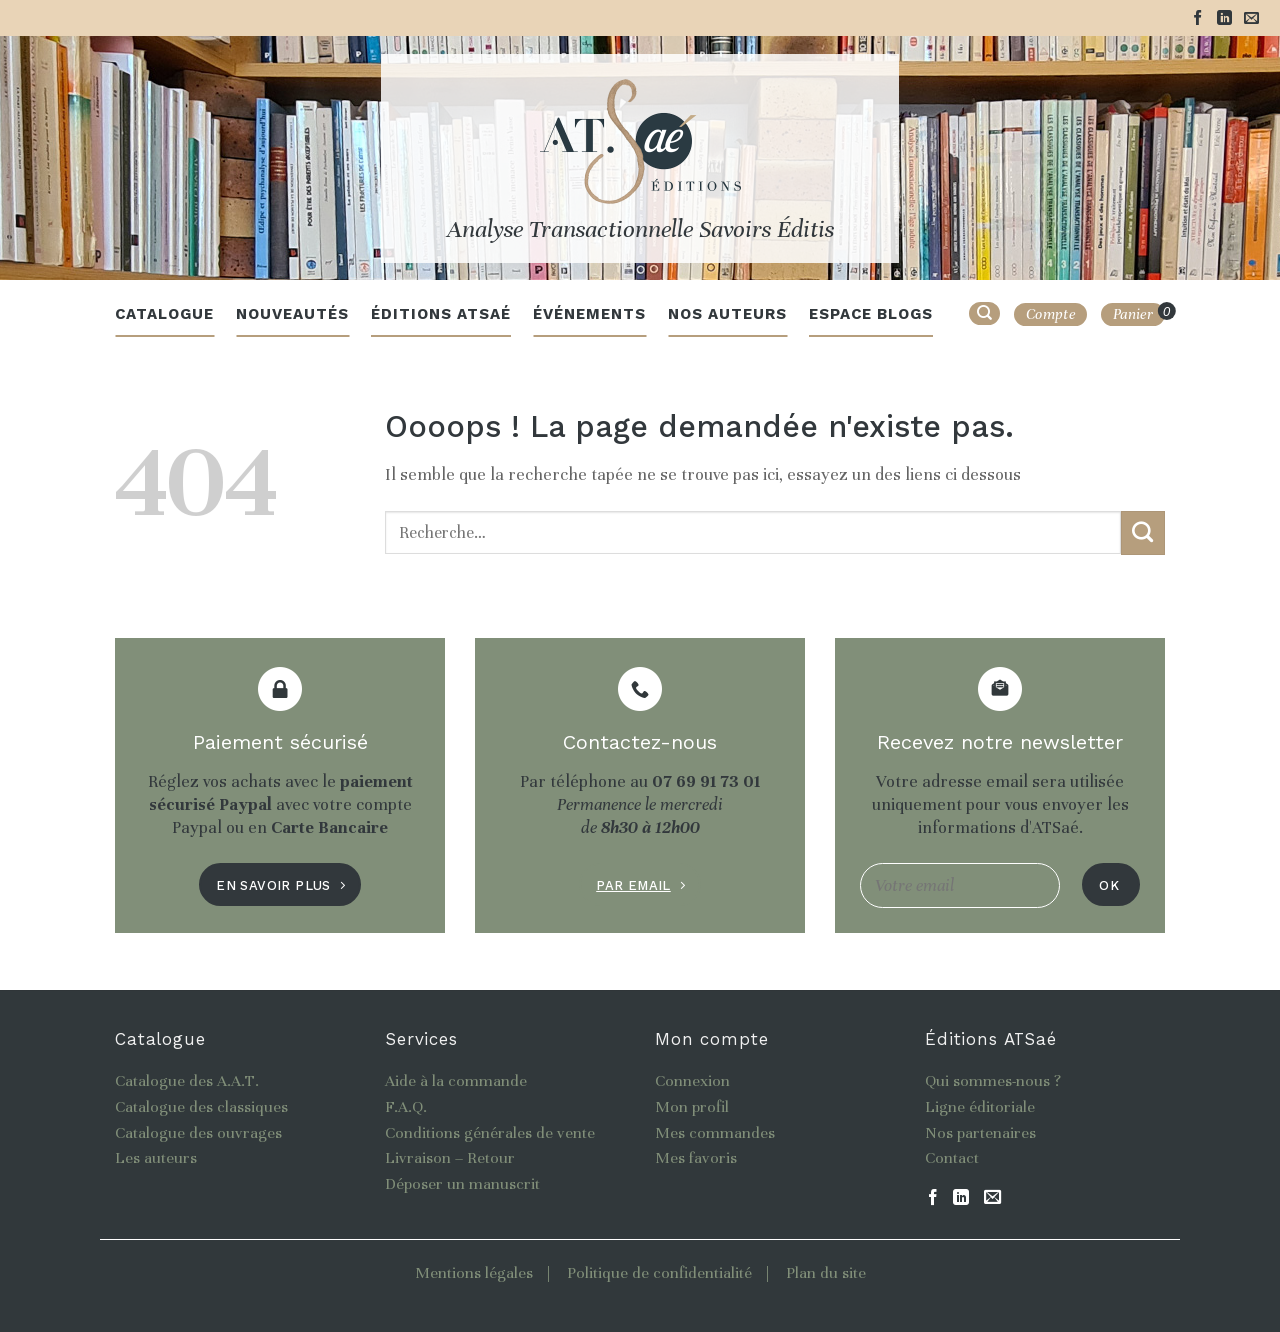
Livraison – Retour (450, 1158)
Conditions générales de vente (490, 1133)
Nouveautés (292, 314)
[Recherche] (984, 313)
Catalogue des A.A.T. (187, 1081)
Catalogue (164, 314)
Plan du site (826, 1273)
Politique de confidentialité (659, 1273)
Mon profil (692, 1107)
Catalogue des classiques (201, 1107)
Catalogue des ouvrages (198, 1133)
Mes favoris (696, 1158)
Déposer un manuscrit (462, 1184)
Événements (589, 314)
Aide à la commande (456, 1081)
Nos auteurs (727, 314)
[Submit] (1143, 533)
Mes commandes (715, 1133)
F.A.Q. (406, 1107)
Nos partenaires (980, 1133)
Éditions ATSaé (441, 314)
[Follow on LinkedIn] (1224, 18)
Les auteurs (156, 1158)
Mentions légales (474, 1273)
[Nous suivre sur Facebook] (1197, 18)
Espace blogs (871, 314)
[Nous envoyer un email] (1251, 18)
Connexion (692, 1081)
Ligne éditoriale (980, 1107)
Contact (952, 1158)
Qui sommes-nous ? (993, 1081)
